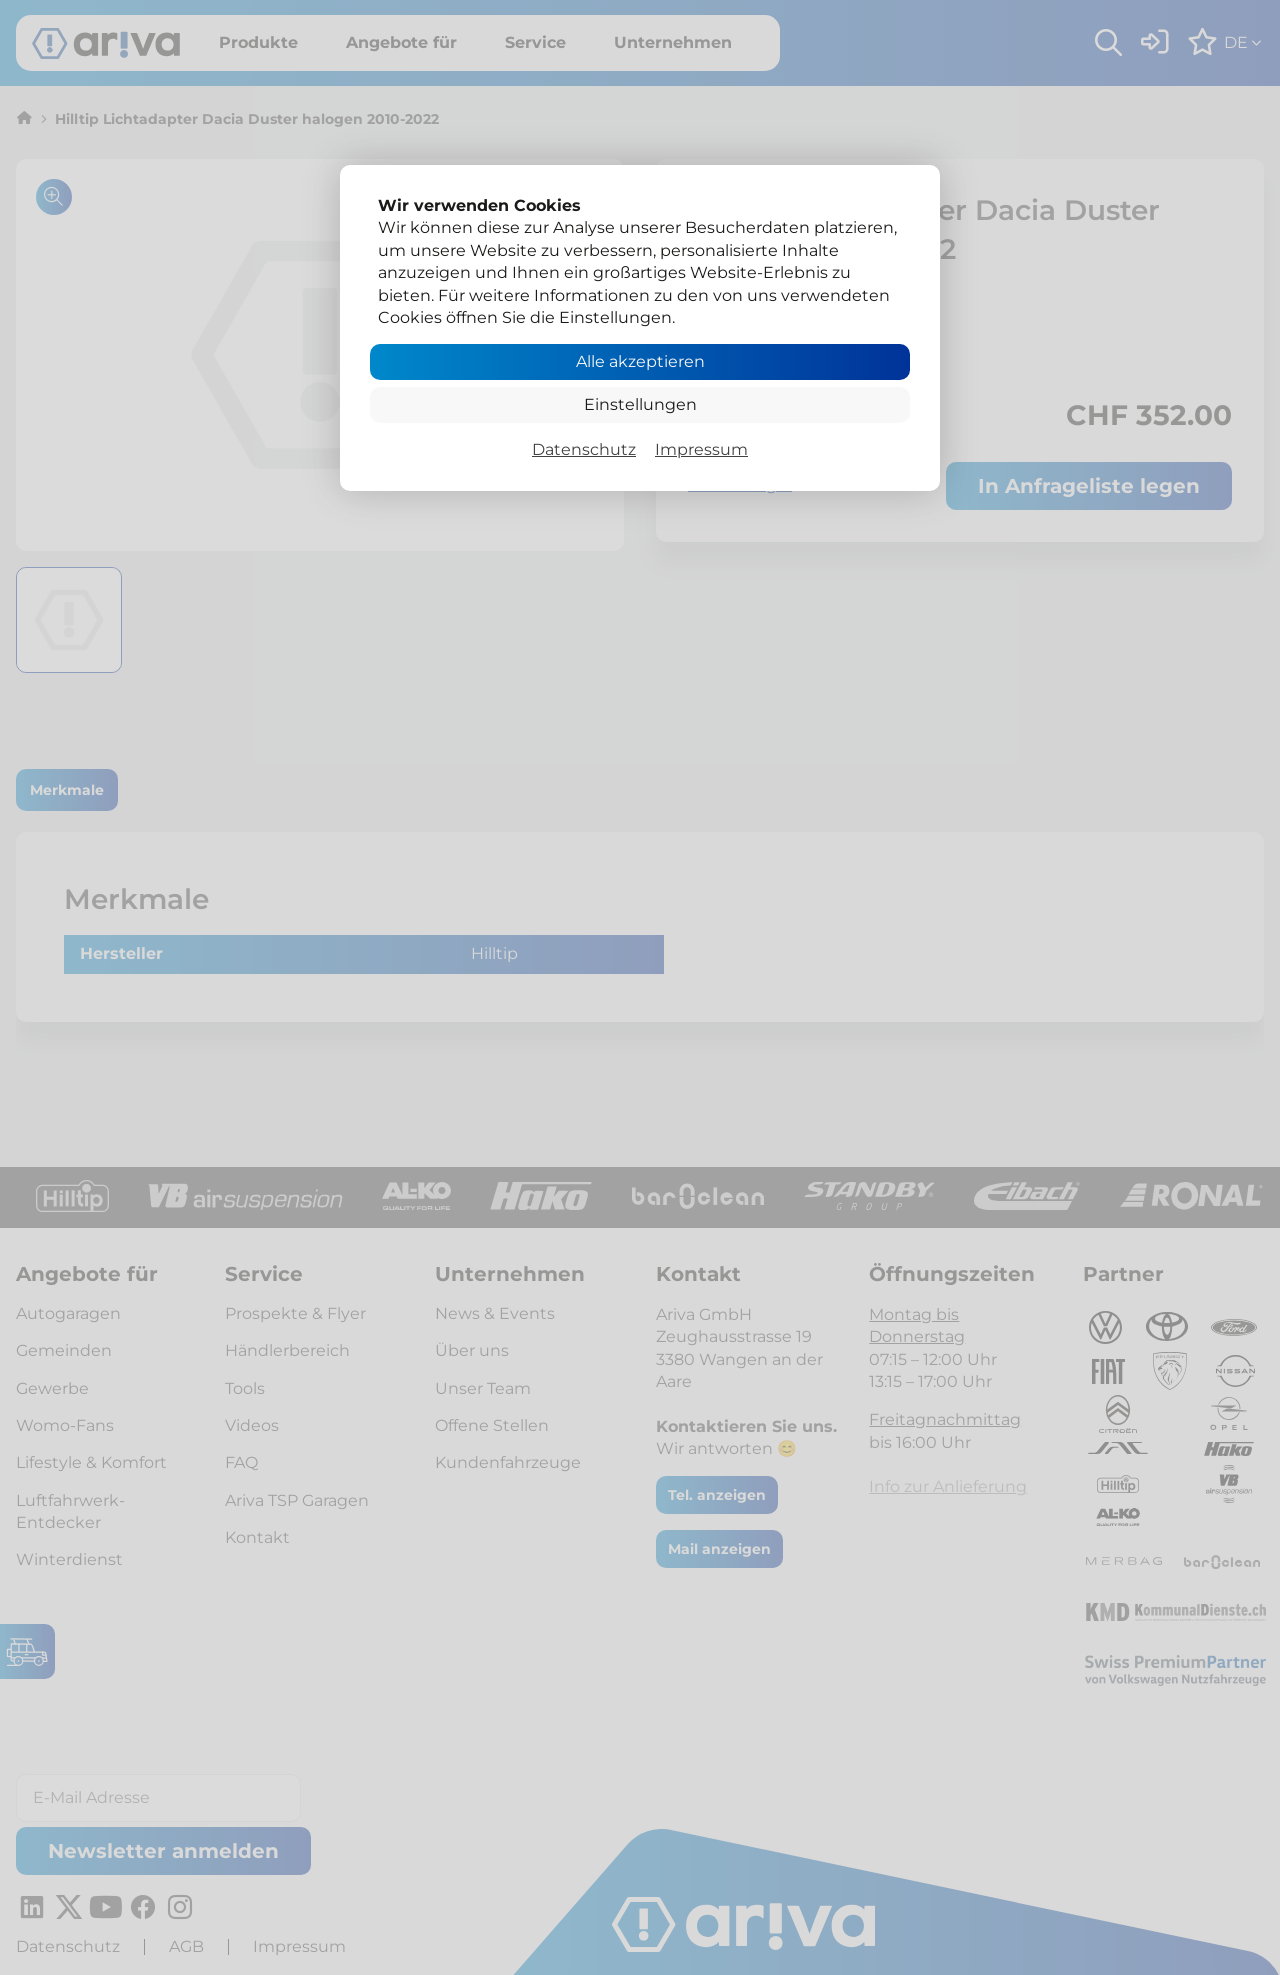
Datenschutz (584, 449)
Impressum (701, 449)
